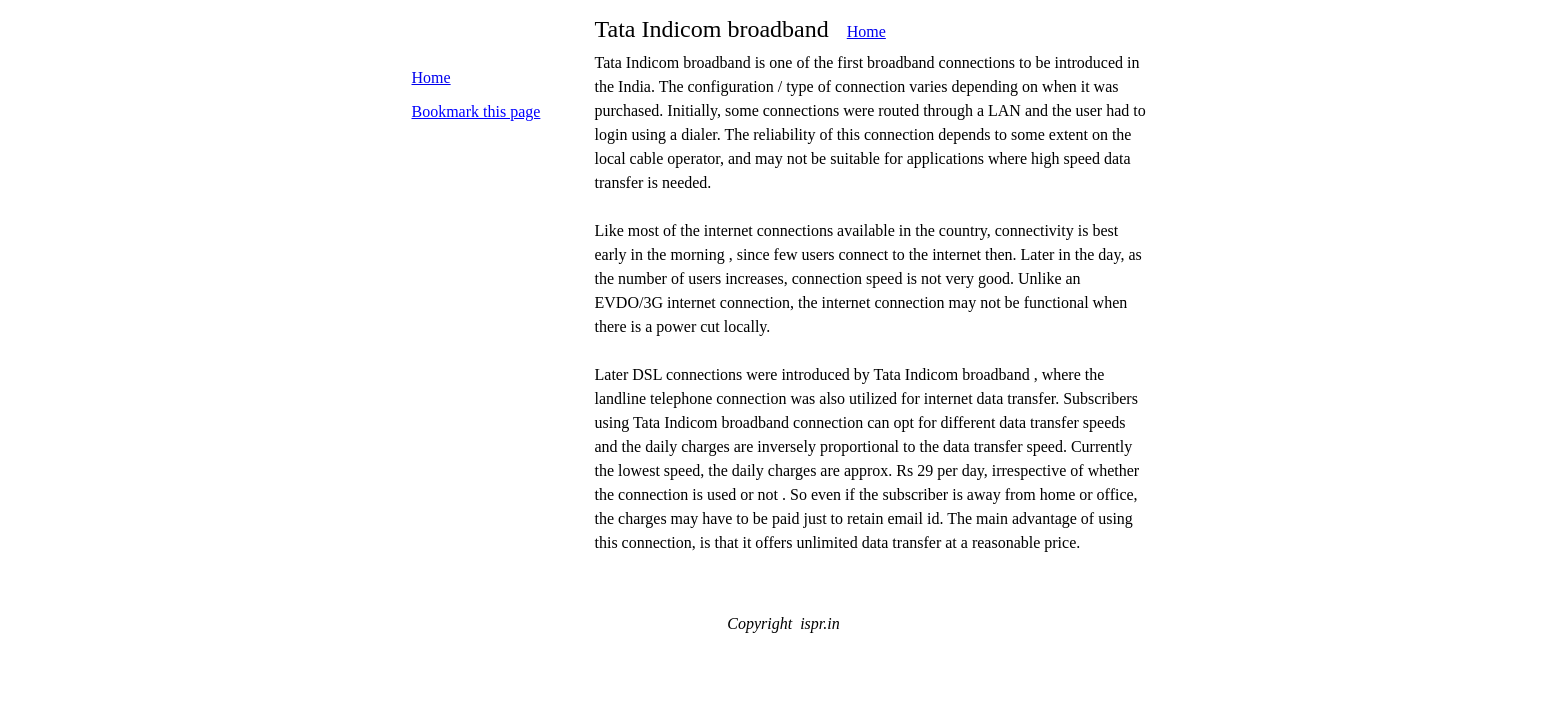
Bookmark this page (476, 111)
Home (866, 31)
